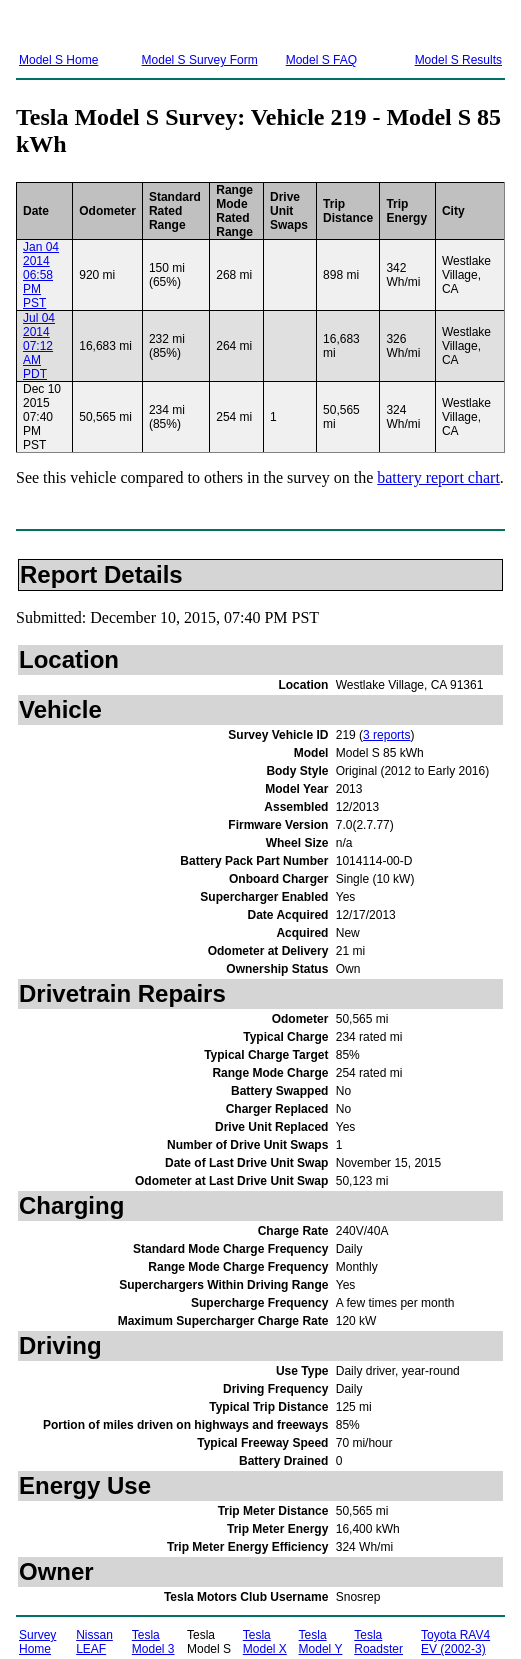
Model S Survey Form (200, 60)
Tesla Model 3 (153, 1642)
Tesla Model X (265, 1642)
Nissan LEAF (94, 1642)
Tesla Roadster (378, 1642)
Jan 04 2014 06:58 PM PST (41, 275)
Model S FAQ (321, 60)
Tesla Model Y (321, 1642)
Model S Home (58, 60)
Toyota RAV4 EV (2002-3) (455, 1642)
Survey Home (37, 1642)
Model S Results (458, 60)
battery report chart (438, 477)
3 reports (386, 735)
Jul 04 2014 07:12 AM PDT (39, 346)
